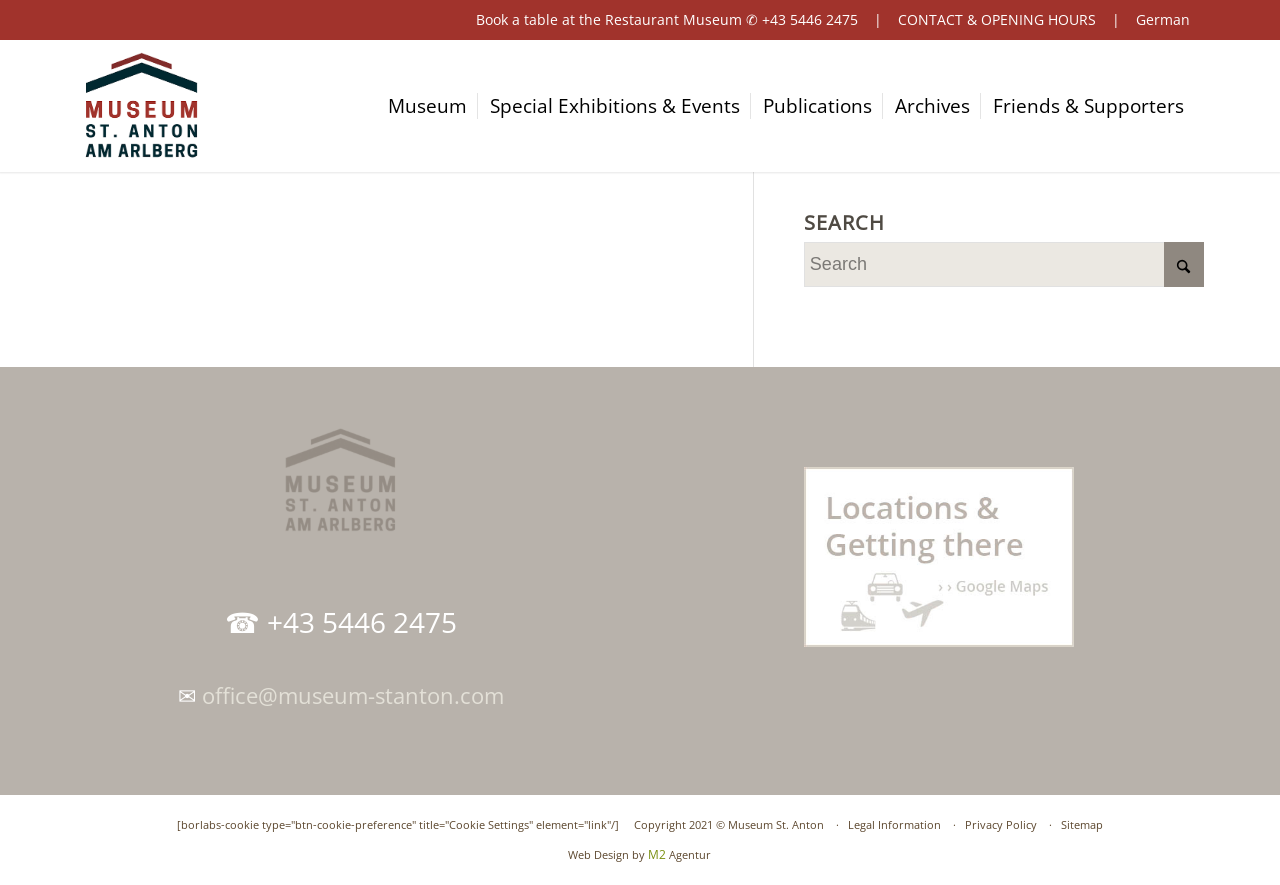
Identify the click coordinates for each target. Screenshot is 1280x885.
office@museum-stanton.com (353, 695)
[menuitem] (436, 106)
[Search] (1004, 264)
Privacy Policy (1001, 824)
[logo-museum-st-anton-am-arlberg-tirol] (141, 106)
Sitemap (1082, 824)
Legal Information (894, 824)
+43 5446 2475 (810, 19)
